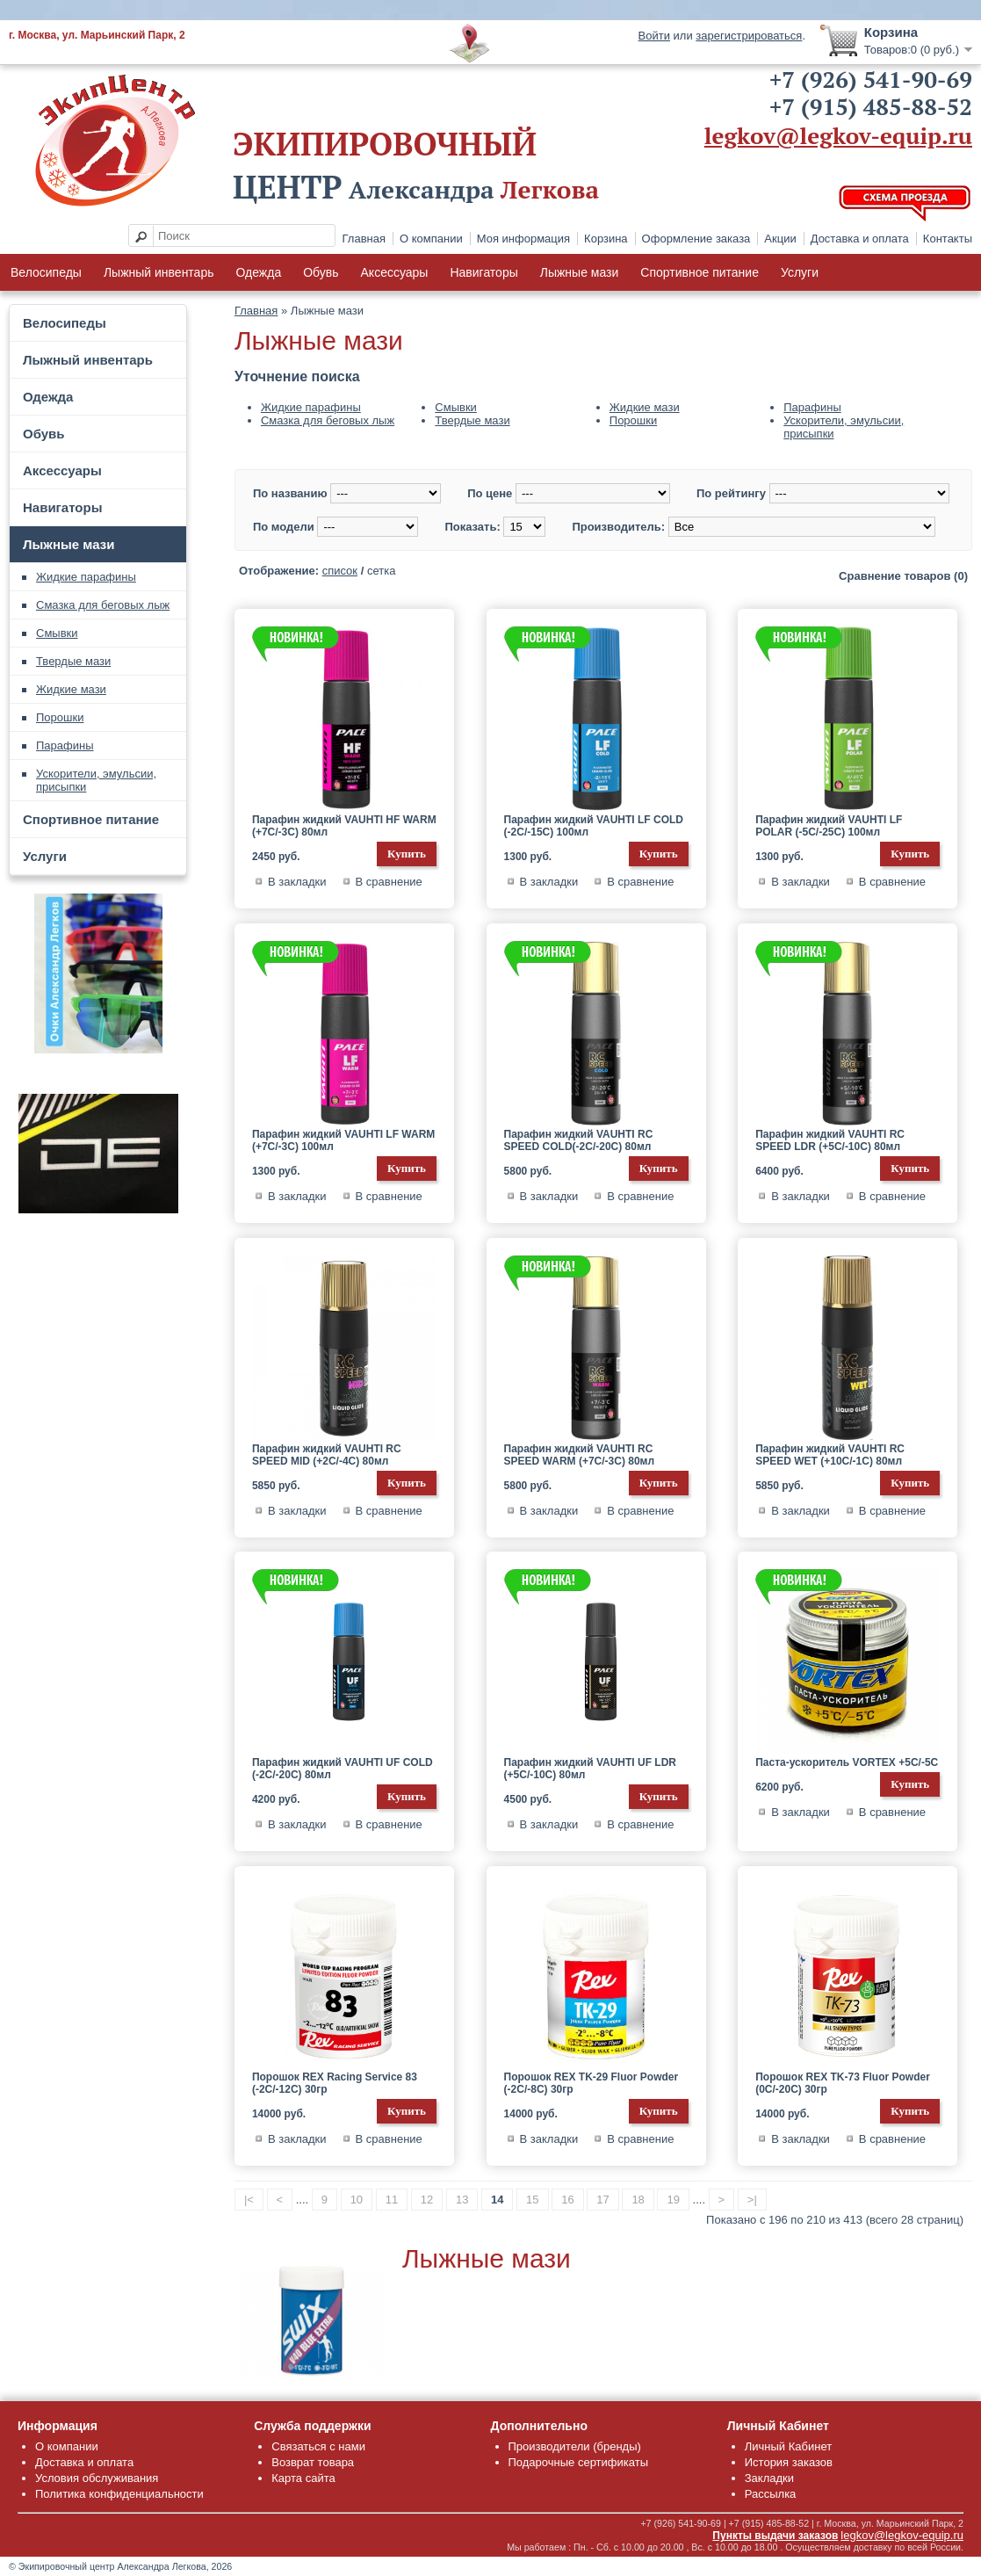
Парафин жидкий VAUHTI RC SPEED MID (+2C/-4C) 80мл (326, 1455)
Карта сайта (303, 2478)
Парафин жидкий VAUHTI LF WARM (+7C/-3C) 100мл (343, 1140)
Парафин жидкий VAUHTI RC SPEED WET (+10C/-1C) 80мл (830, 1455)
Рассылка (771, 2493)
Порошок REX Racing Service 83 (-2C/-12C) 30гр (334, 2083)
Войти (654, 35)
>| (752, 2199)
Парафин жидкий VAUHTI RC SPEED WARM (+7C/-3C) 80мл (579, 1455)
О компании (431, 238)
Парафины (65, 745)
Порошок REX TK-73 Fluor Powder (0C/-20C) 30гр (842, 2083)
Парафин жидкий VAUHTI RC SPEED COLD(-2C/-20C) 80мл (578, 1140)
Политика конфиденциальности (119, 2493)
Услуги (800, 272)
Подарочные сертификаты (578, 2462)
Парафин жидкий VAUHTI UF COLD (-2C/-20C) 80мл (342, 1768)
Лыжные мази (579, 272)
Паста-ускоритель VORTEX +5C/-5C (846, 1762)
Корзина (606, 238)
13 (462, 2199)
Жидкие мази (71, 689)
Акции (780, 238)
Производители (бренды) (575, 2446)
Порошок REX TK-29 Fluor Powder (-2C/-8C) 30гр (591, 2083)
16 (567, 2199)
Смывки (57, 633)
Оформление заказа (696, 238)
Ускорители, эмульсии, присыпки (96, 780)
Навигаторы (483, 272)
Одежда (258, 272)
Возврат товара (312, 2462)
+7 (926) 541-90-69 (870, 79)
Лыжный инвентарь (159, 272)
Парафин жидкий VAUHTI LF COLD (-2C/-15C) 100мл (593, 826)
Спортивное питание (699, 272)
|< (249, 2199)
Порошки (59, 717)
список (339, 570)
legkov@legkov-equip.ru (838, 135)
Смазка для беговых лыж (103, 604)
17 (602, 2199)
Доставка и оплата (860, 238)
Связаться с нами (318, 2446)
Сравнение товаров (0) (903, 575)
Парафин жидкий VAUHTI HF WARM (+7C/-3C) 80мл (344, 826)
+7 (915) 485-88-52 (870, 106)
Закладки (769, 2478)
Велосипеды (46, 272)
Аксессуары (395, 272)
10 (356, 2199)
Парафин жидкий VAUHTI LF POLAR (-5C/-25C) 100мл (828, 826)
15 (532, 2199)
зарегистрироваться (749, 35)
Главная (364, 238)
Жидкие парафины (86, 576)
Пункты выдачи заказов (775, 2535)
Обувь (320, 272)
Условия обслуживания (96, 2478)
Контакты (947, 238)
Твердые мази (73, 661)
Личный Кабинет (788, 2446)
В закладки (297, 881)
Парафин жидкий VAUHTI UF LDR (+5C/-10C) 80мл (590, 1768)
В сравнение (389, 881)
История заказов (789, 2462)
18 (637, 2199)
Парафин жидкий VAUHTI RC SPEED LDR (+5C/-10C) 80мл (830, 1140)
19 (673, 2199)
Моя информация (523, 238)
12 (427, 2199)
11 (392, 2199)
